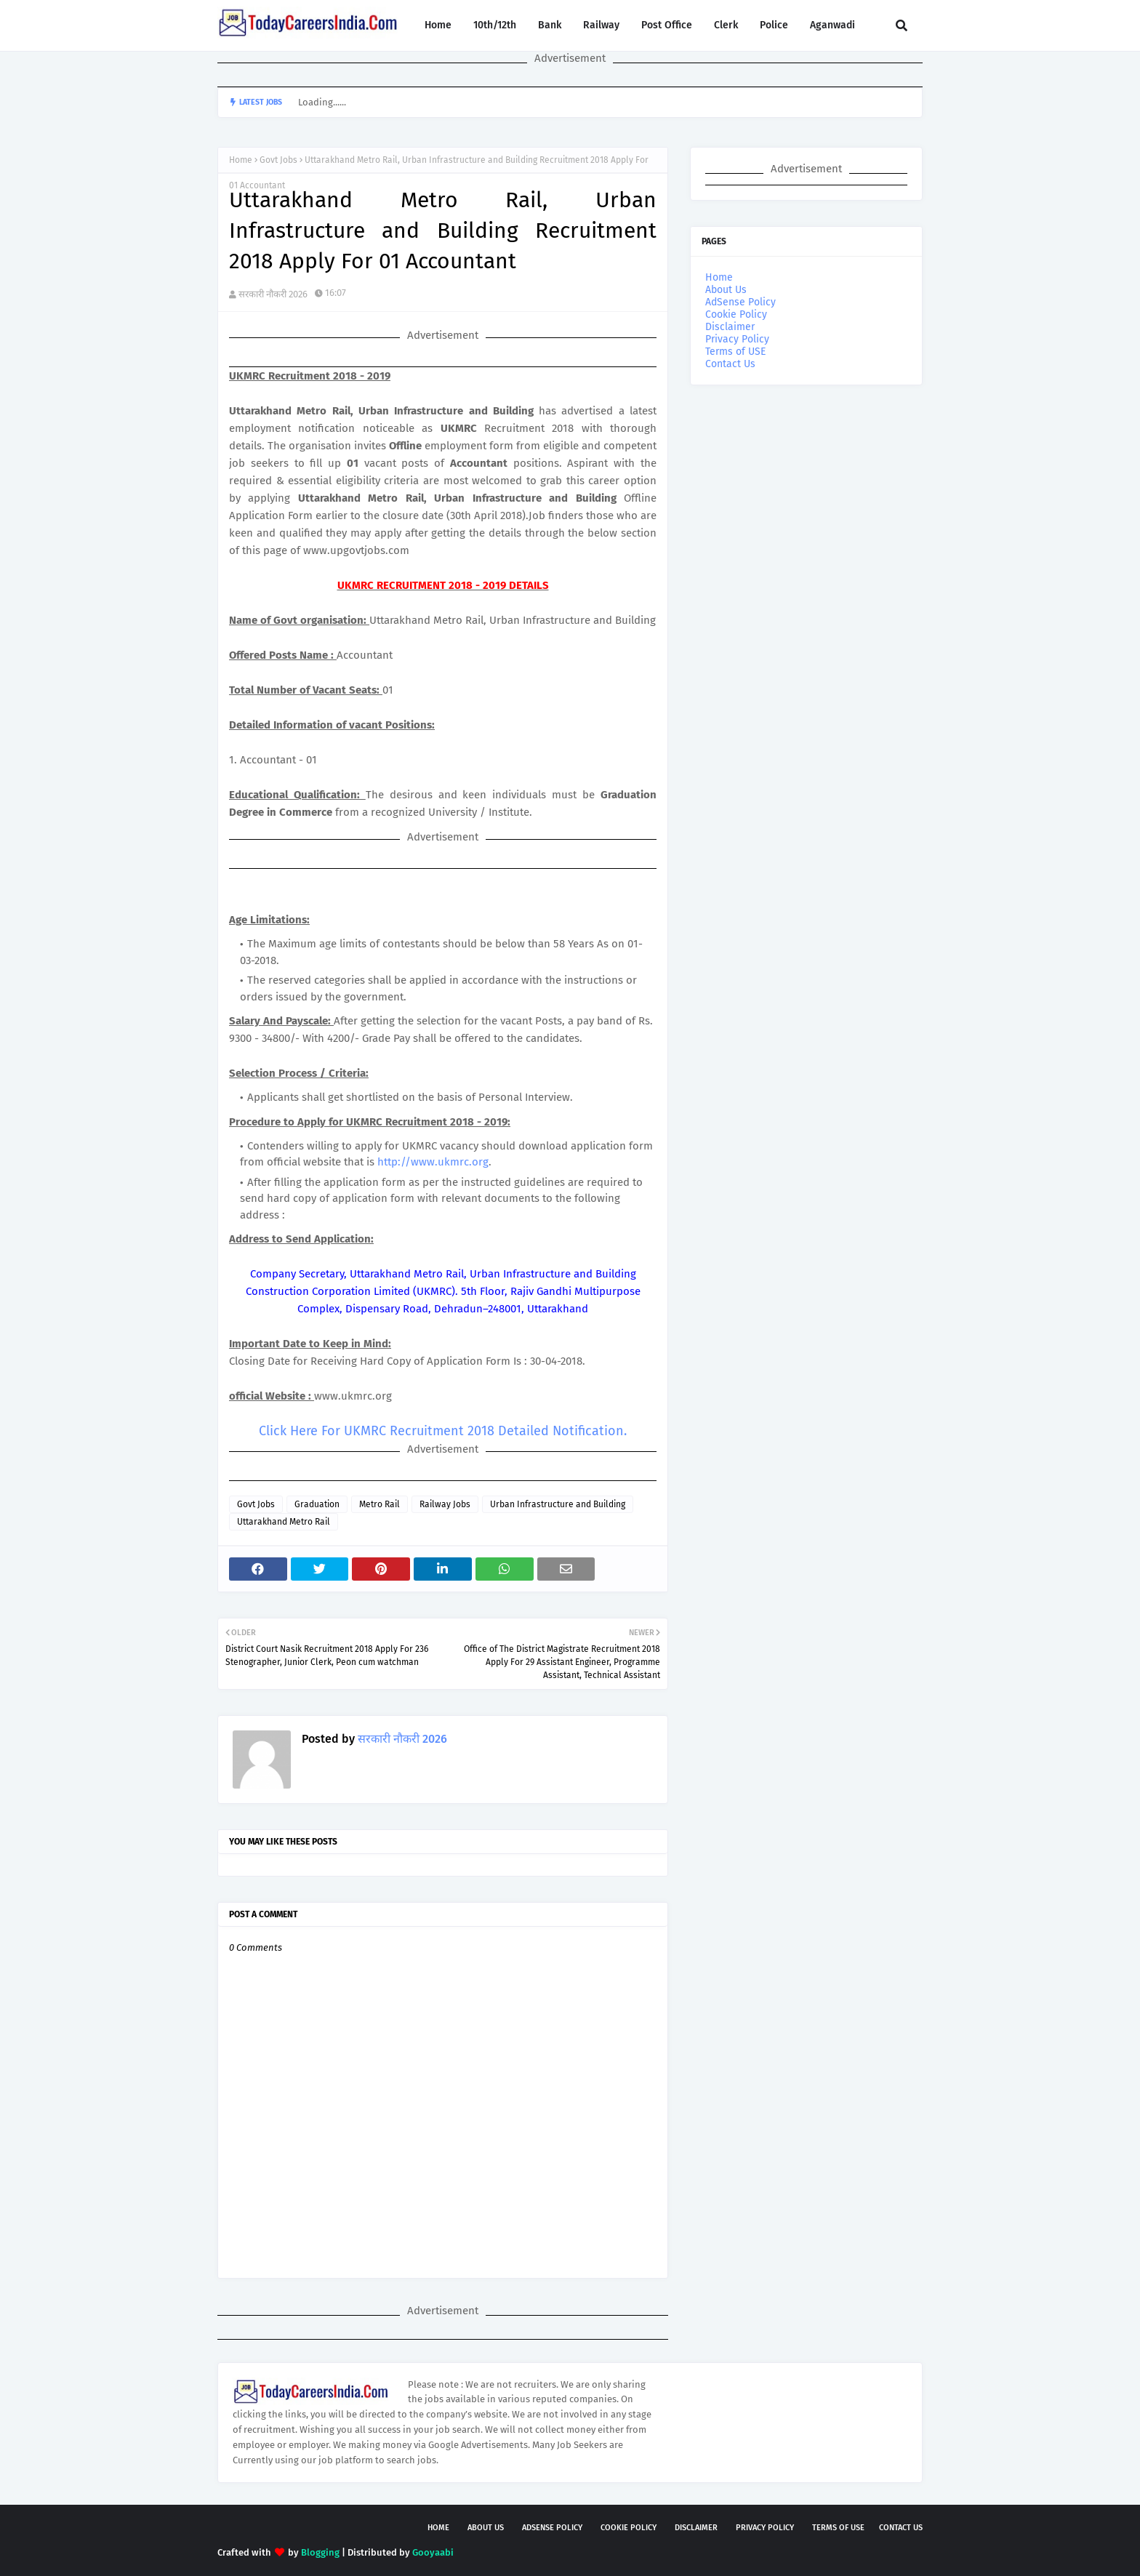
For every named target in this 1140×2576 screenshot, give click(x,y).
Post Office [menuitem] (666, 25)
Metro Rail (379, 1504)
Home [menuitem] (438, 25)
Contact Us (730, 364)
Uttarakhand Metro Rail (283, 1522)
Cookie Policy (736, 314)
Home (240, 160)
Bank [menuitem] (549, 25)
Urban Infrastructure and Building (557, 1504)
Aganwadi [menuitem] (832, 25)
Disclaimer (730, 327)
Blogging (320, 2552)
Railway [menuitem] (601, 25)
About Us (726, 290)
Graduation (317, 1504)
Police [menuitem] (774, 25)
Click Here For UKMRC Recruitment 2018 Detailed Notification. (443, 1431)
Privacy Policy (737, 339)
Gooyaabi (433, 2552)
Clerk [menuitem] (726, 25)
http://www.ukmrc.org (433, 1161)
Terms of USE (735, 351)
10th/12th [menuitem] (494, 25)
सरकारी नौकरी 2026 (273, 294)
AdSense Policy (740, 302)
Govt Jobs (278, 160)
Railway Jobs (445, 1504)
